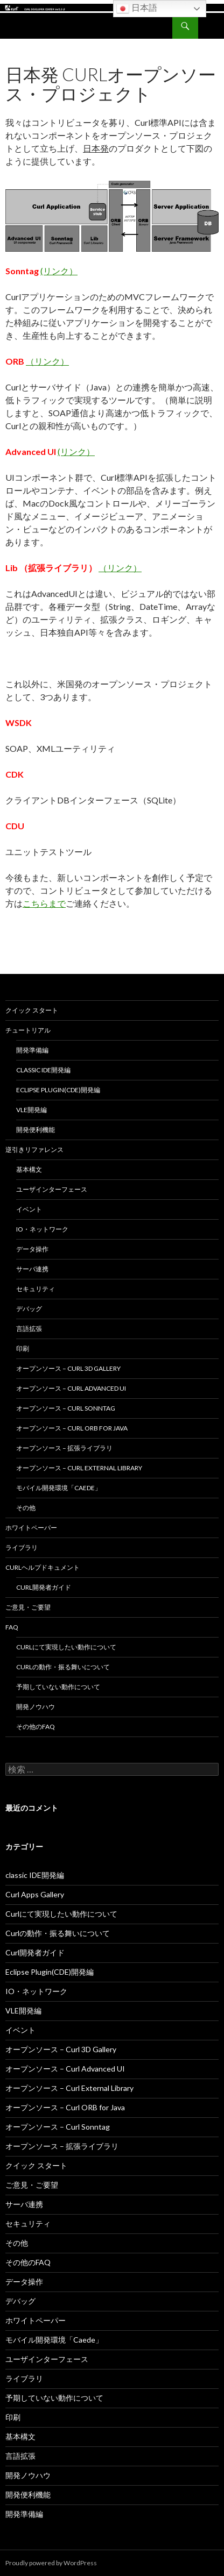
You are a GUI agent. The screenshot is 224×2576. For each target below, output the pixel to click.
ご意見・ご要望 (28, 1607)
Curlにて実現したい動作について (66, 1647)
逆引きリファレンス (34, 1149)
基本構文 (29, 1169)
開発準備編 (32, 1050)
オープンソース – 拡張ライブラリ (64, 1448)
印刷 (22, 1348)
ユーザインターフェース (51, 1189)
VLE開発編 (31, 1110)
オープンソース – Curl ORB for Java (72, 1428)
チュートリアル (28, 1030)
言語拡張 (29, 1329)
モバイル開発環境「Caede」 (58, 1488)
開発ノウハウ (35, 1707)
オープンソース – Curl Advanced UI (71, 1388)
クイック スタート (31, 1010)
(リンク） (59, 271)
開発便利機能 (35, 1130)
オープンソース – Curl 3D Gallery (68, 1368)
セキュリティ (35, 1289)
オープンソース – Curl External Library (79, 1468)
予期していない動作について (58, 1687)
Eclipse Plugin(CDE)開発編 (58, 1090)
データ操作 (32, 1249)
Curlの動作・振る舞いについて (63, 1667)
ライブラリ (21, 1547)
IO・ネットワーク (42, 1229)
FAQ (11, 1627)
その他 (26, 1508)
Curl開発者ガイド (43, 1587)
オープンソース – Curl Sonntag (65, 1408)
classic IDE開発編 (43, 1070)
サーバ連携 (32, 1269)
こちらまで (44, 903)
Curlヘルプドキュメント (42, 1567)
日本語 (136, 8)
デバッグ (29, 1309)
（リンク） (47, 361)
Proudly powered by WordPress (51, 2563)
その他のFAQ (35, 1727)
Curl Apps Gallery (34, 1894)
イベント (29, 1209)
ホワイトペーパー (31, 1528)
